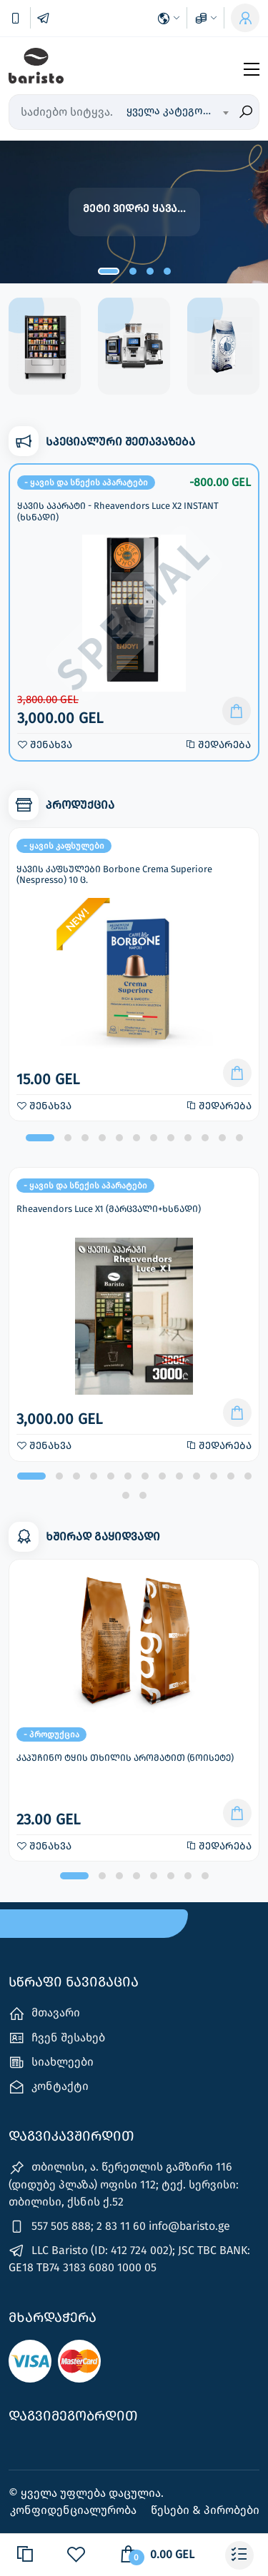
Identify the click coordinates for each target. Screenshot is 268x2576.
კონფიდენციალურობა (74, 2510)
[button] (108, 271)
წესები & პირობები (205, 2510)
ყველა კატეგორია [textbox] (174, 110)
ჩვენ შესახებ (57, 2038)
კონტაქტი (49, 2087)
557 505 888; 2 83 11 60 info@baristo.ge (119, 2226)
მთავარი (44, 2014)
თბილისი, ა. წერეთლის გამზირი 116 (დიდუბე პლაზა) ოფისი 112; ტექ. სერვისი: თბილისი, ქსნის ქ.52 (124, 2184)
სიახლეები (51, 2062)
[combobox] (177, 112)
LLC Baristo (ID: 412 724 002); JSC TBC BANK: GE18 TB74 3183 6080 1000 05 (129, 2258)
